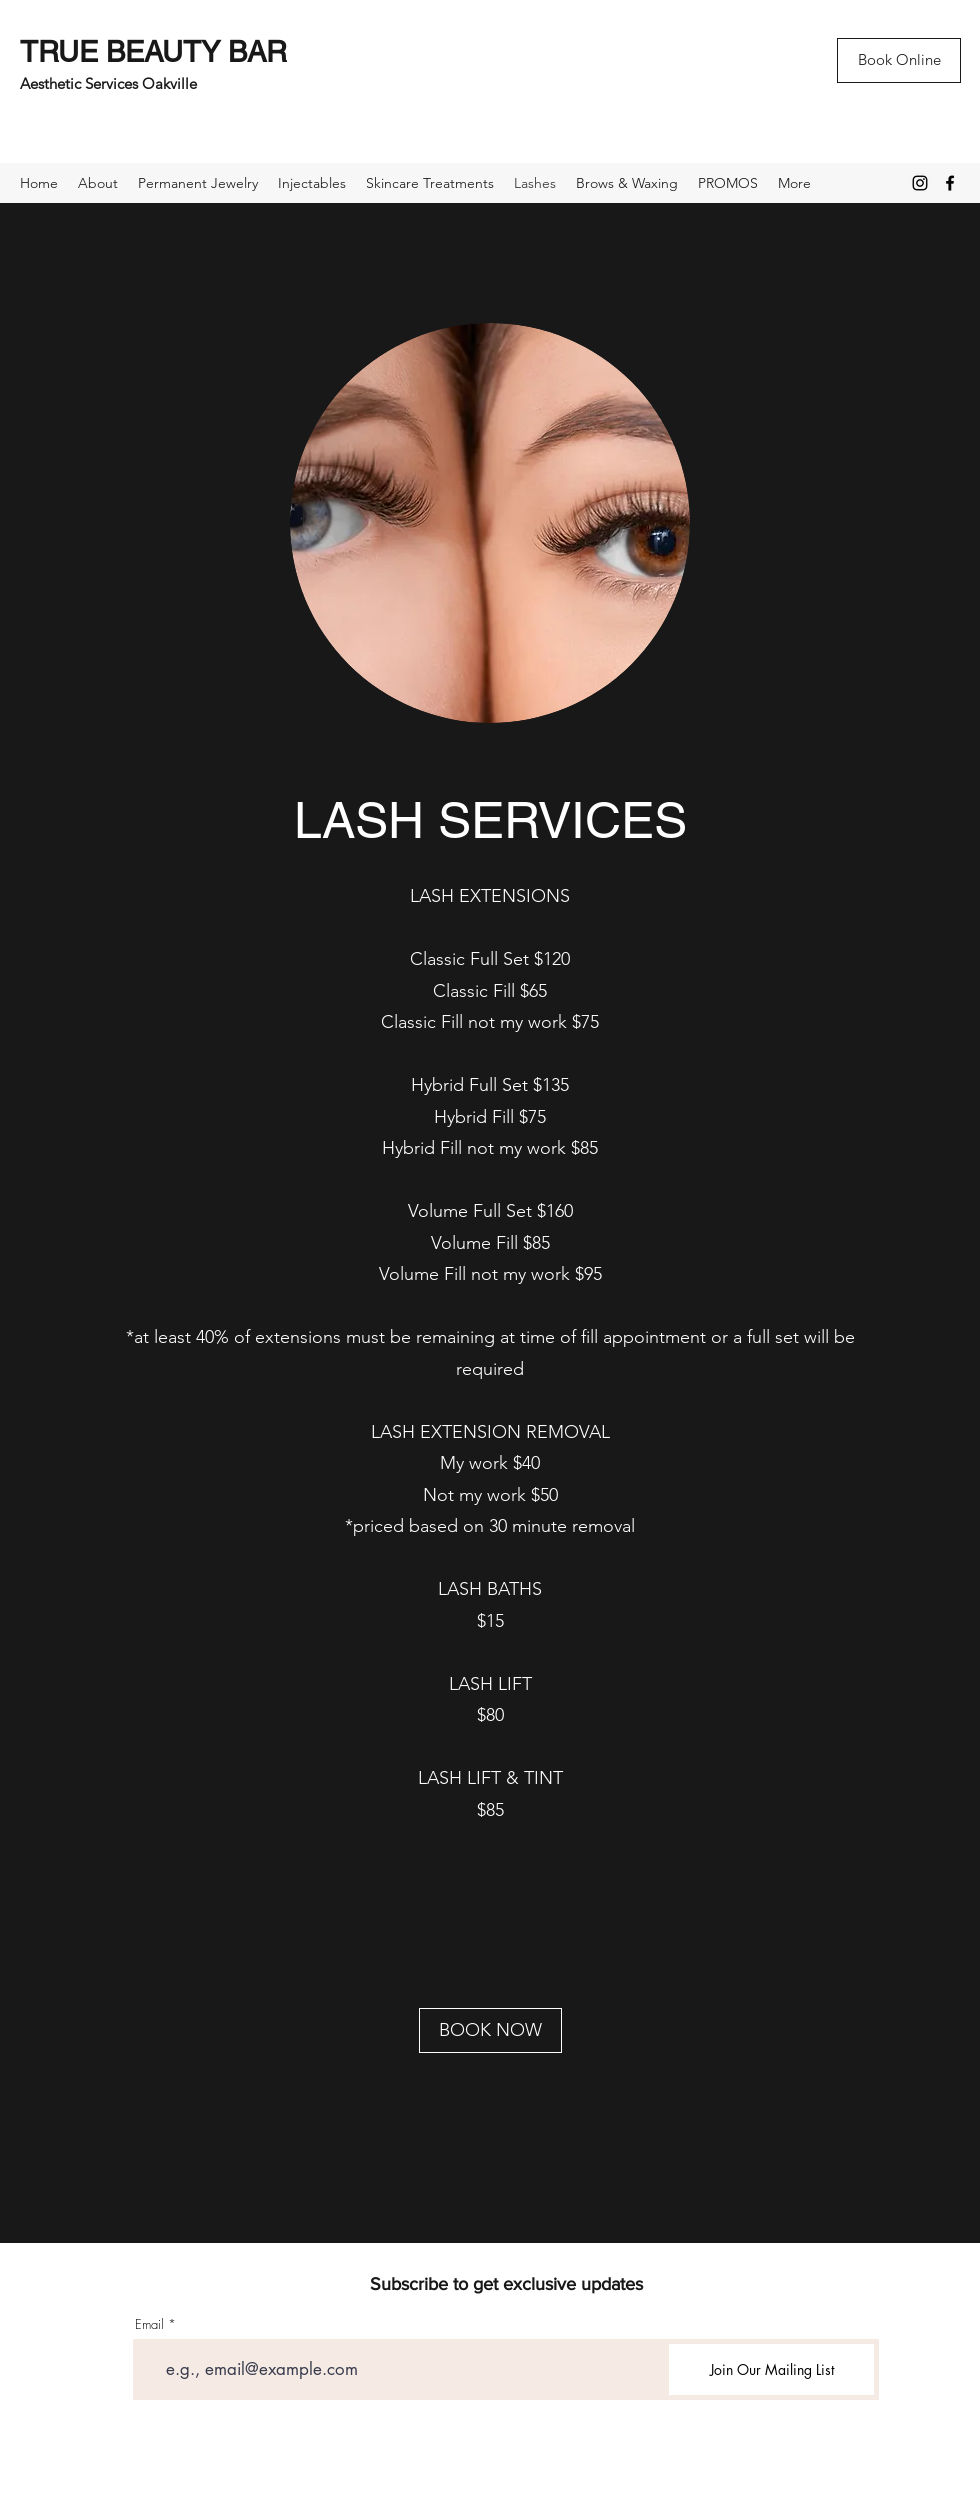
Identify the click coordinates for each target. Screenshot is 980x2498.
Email (149, 2324)
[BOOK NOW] (490, 2030)
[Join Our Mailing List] (771, 2369)
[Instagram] (920, 183)
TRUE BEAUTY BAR (153, 52)
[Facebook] (950, 183)
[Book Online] (899, 60)
